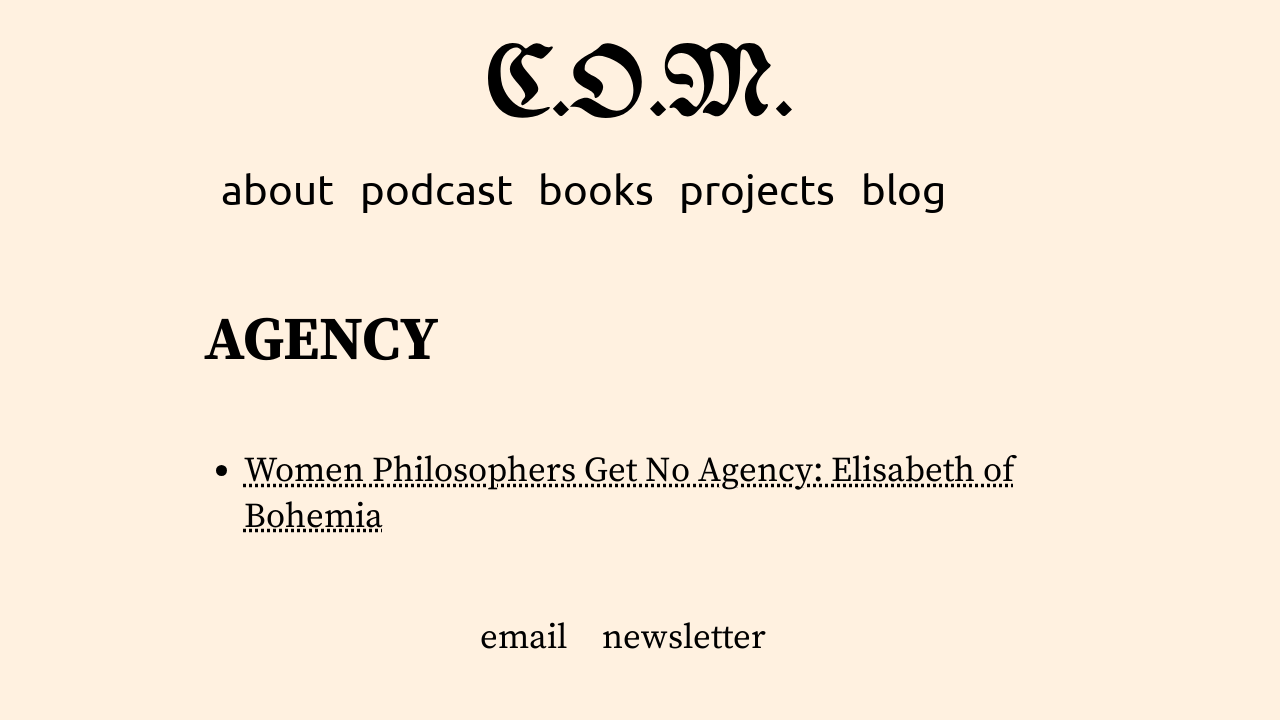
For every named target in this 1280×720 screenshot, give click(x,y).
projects (757, 188)
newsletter (684, 638)
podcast (436, 188)
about (277, 188)
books (596, 188)
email (523, 638)
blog (903, 188)
